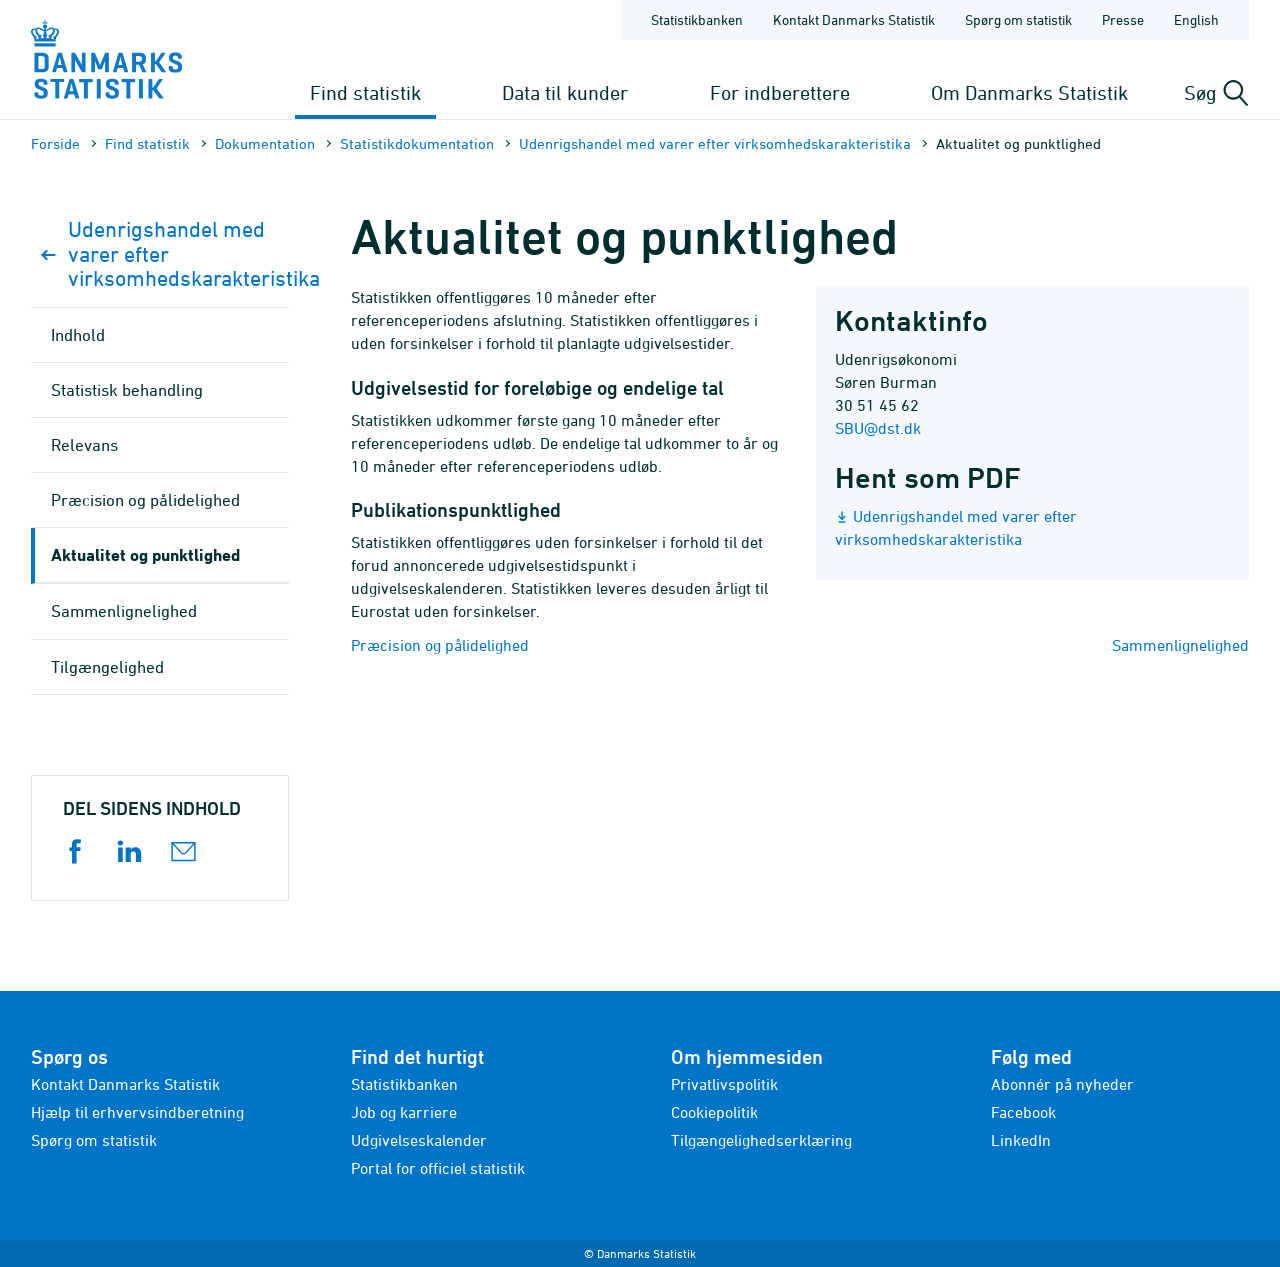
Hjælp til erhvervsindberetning (137, 1112)
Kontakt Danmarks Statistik (125, 1084)
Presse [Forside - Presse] (1123, 19)
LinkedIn (1021, 1140)
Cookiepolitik (714, 1112)
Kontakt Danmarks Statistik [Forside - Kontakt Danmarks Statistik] (854, 19)
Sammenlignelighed (1180, 645)
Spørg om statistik (94, 1140)
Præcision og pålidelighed (440, 645)
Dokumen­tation (265, 143)
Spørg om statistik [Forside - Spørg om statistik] (1018, 19)
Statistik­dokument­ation (417, 143)
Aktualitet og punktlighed (145, 554)
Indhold (78, 335)
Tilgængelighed (107, 667)
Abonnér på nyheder (1062, 1084)
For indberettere (780, 92)
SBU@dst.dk (878, 428)
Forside (55, 143)
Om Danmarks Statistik (1029, 92)
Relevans (84, 445)
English (1196, 19)
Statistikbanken (697, 19)
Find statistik (365, 92)
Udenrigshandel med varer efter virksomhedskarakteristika (715, 143)
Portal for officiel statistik (438, 1168)
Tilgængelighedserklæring (761, 1140)
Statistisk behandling (127, 390)
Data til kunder (565, 92)
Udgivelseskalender (419, 1140)
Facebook (1023, 1112)
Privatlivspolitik (724, 1084)
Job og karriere (404, 1112)
